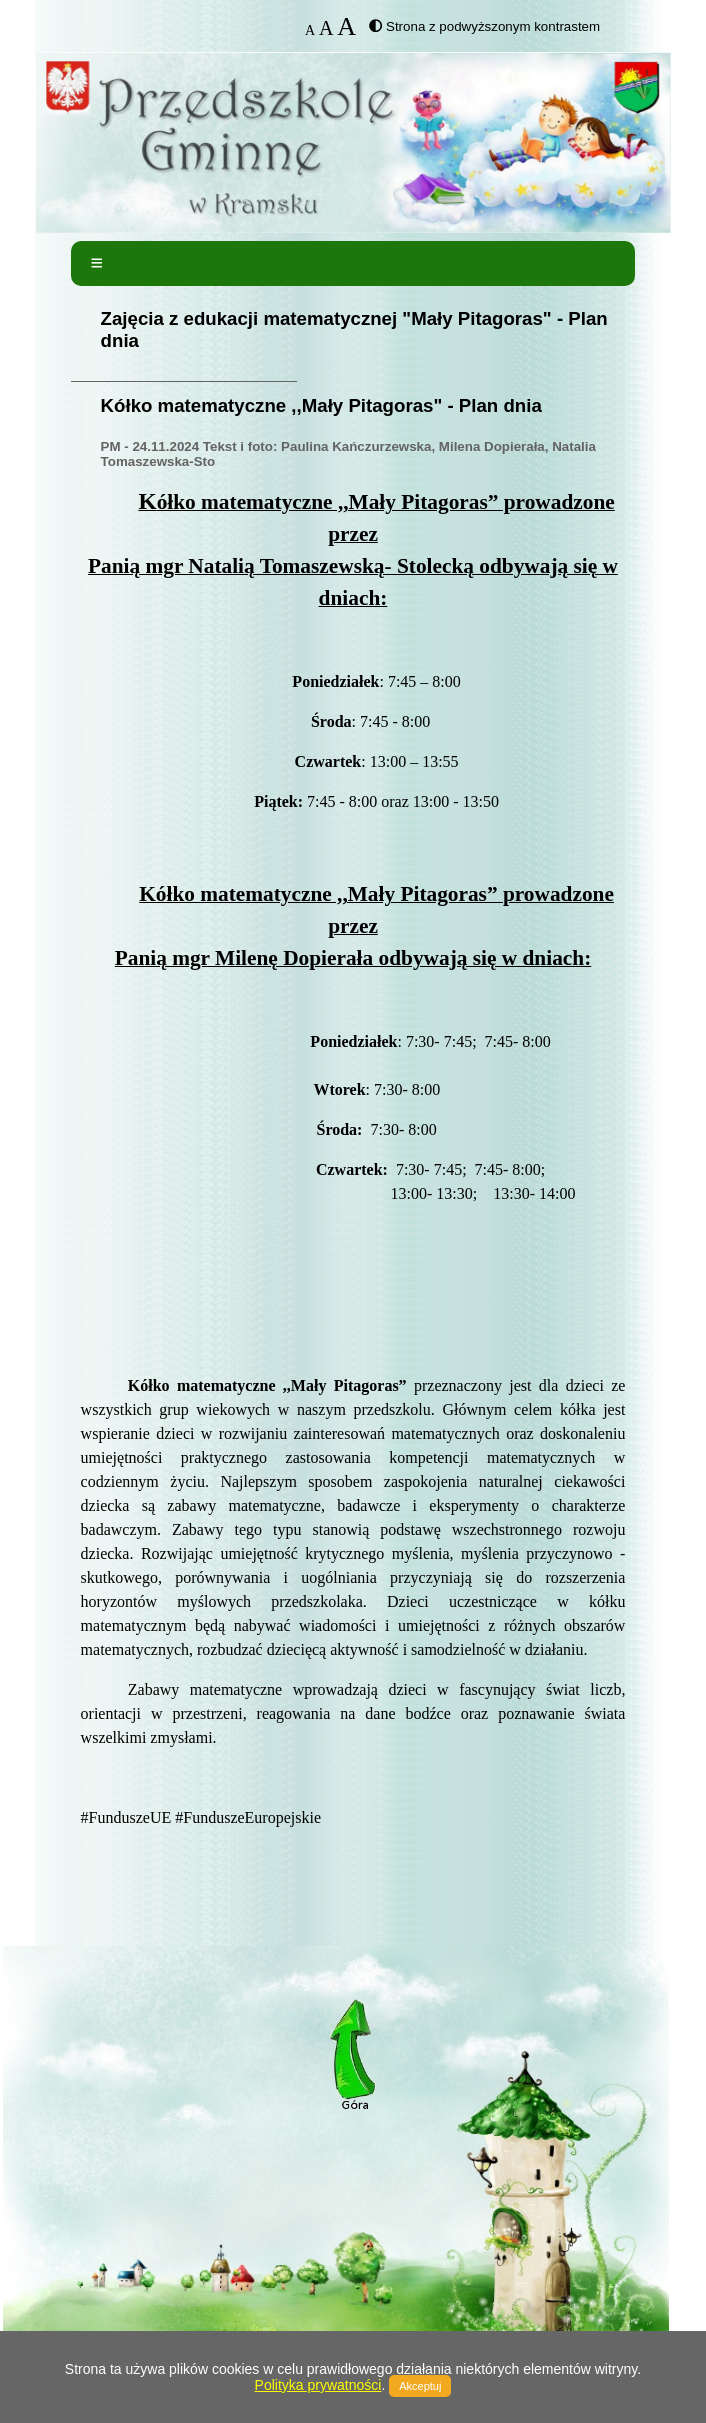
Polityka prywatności (318, 2385)
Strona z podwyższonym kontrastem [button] (493, 26)
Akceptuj (420, 2386)
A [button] (310, 30)
